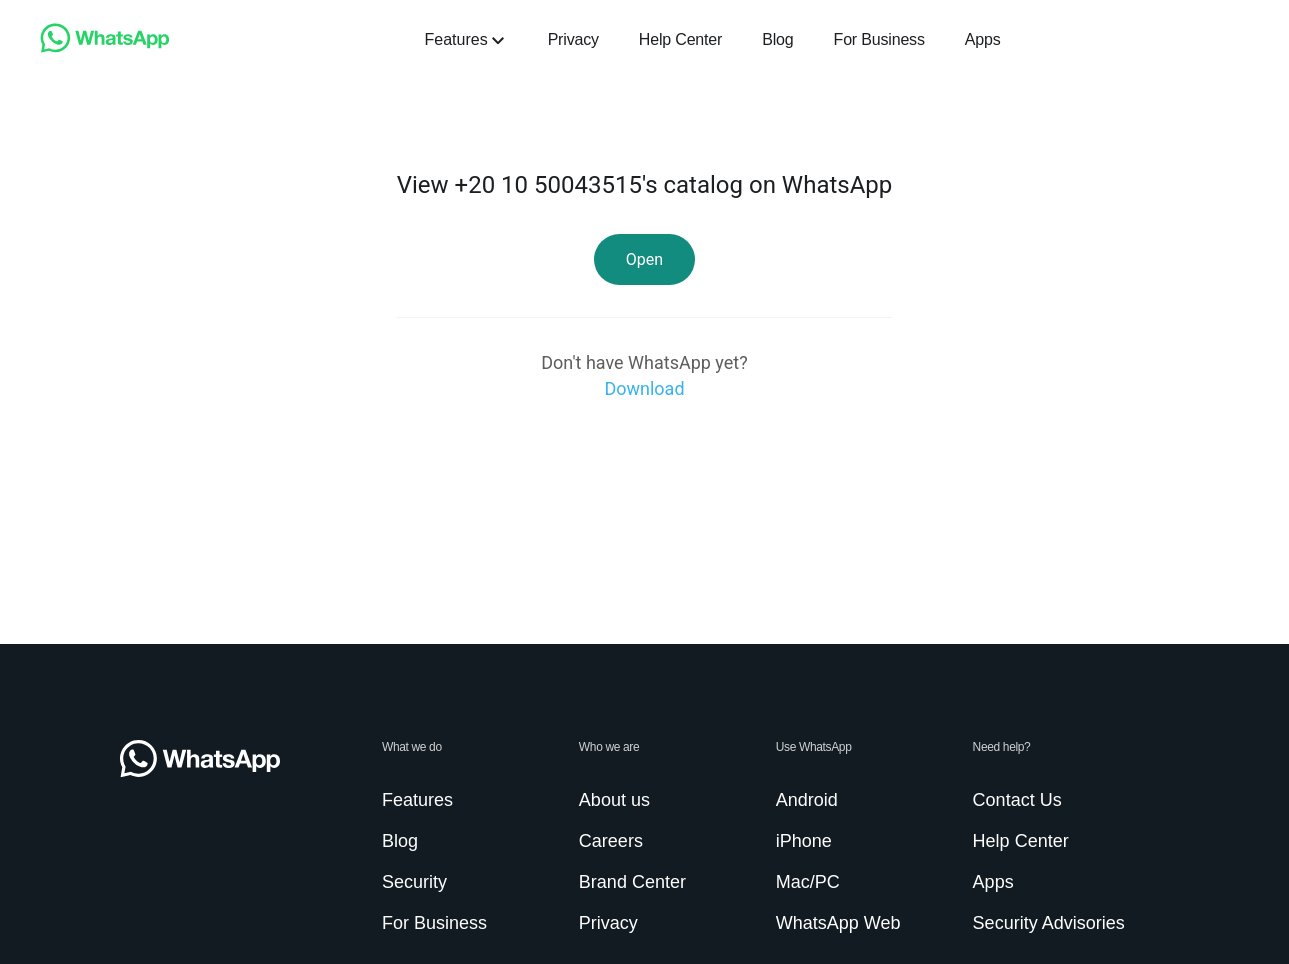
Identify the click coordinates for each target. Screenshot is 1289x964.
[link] (105, 47)
